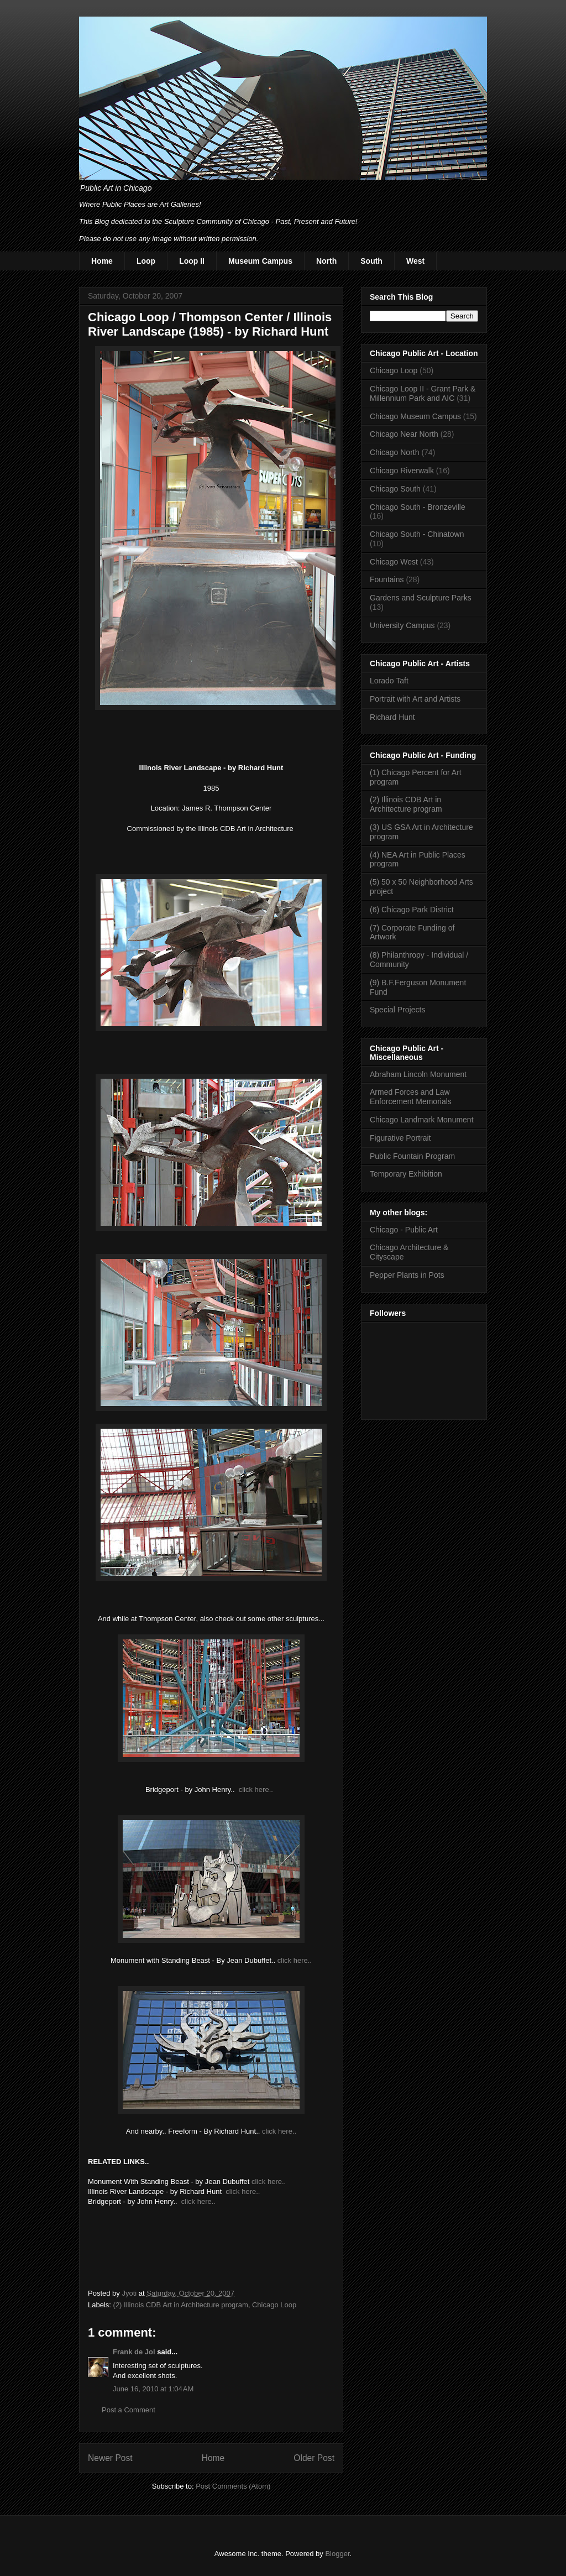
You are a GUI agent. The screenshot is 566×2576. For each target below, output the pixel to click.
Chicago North (395, 452)
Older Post (314, 2458)
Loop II (192, 261)
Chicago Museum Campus (415, 416)
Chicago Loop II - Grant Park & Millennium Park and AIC (422, 393)
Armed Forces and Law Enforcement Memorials (411, 1097)
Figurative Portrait (400, 1137)
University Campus (402, 625)
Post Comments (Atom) (233, 2486)
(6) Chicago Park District (412, 909)
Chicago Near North (404, 434)
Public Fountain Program (412, 1156)
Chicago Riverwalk (402, 470)
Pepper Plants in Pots (407, 1275)
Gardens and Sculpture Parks (420, 597)
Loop (146, 261)
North (326, 261)
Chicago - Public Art (404, 1229)
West (415, 261)
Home (102, 261)
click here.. (256, 1789)
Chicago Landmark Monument (422, 1119)
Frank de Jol (134, 2352)
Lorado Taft (389, 680)
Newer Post (110, 2458)
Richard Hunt (392, 717)
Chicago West (394, 561)
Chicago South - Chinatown (417, 534)
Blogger (337, 2553)
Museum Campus (260, 261)
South (371, 261)
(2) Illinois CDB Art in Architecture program (180, 2305)
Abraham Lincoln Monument (418, 1074)
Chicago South (395, 488)
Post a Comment (128, 2410)
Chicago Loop (274, 2305)
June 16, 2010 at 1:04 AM (153, 2389)
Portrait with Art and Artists (415, 698)
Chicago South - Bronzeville (417, 507)
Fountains (386, 579)
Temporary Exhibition (406, 1173)
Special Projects (397, 1009)
